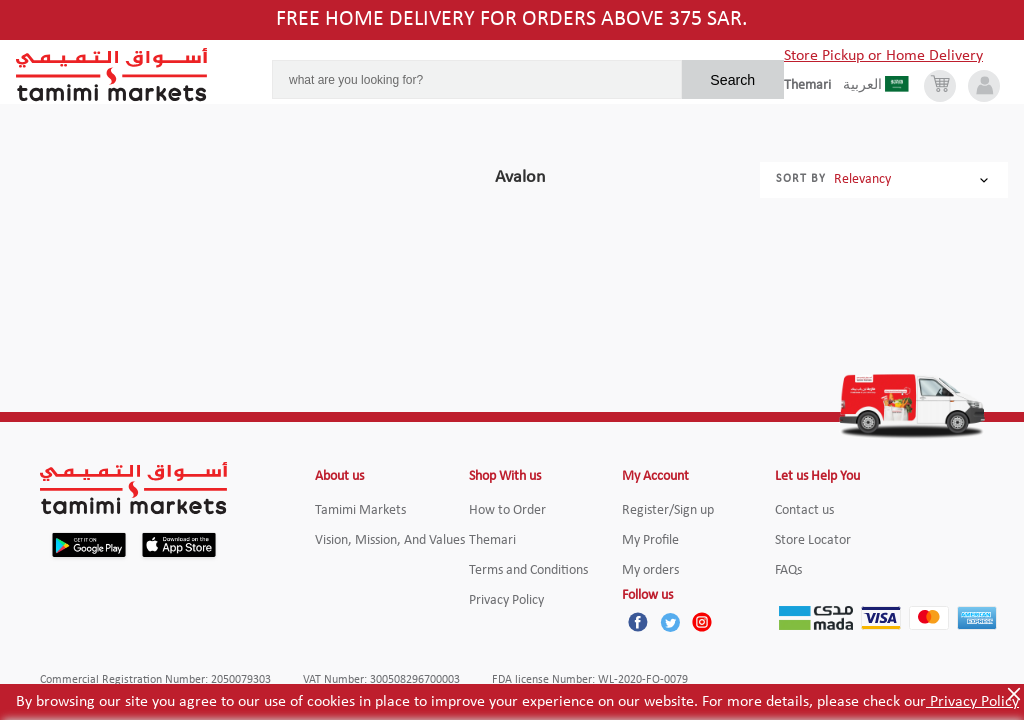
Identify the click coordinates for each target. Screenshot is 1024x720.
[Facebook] (638, 622)
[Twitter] (670, 622)
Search (732, 80)
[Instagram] (702, 622)
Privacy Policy (972, 702)
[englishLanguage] (813, 86)
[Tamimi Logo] (112, 75)
